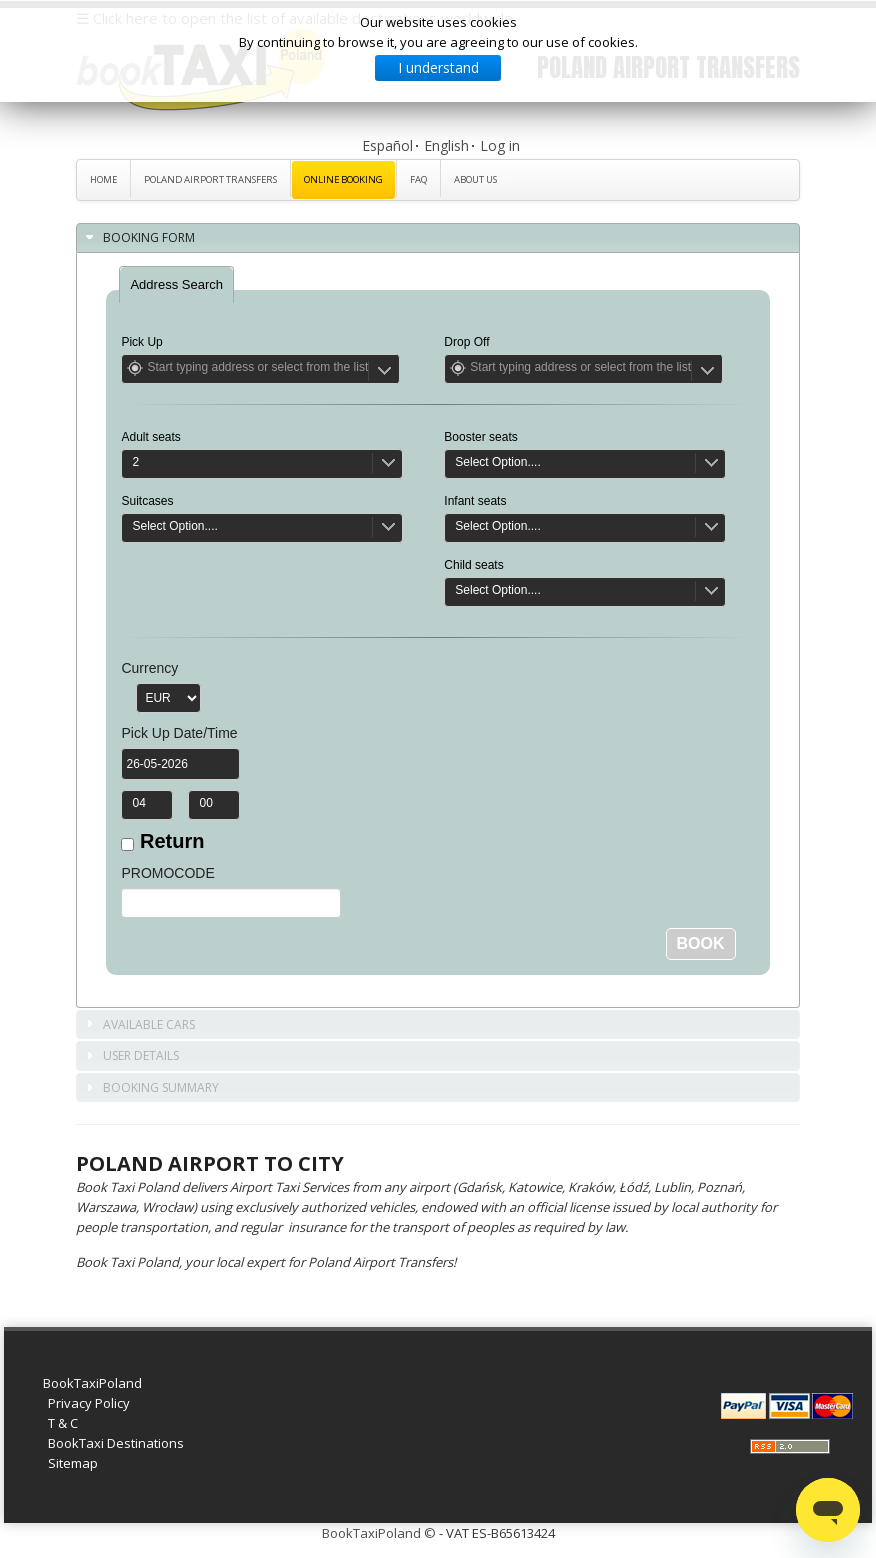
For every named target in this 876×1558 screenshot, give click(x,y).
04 (138, 803)
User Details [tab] (131, 1056)
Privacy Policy (89, 1403)
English (446, 145)
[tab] (176, 284)
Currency (149, 668)
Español (387, 145)
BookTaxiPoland (92, 1383)
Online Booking (343, 179)
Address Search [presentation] (176, 284)
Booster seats (480, 437)
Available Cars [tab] (139, 1025)
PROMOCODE (167, 873)
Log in (500, 145)
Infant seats (475, 501)
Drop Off (466, 342)
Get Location (135, 368)
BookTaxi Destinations (116, 1443)
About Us (475, 179)
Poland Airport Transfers (210, 179)
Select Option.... (174, 526)
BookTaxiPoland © (379, 1533)
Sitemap (73, 1463)
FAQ (418, 179)
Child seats (473, 565)
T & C (63, 1423)
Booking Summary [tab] (151, 1088)
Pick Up (141, 342)
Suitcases (147, 501)
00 (205, 803)
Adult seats (150, 437)
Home (103, 179)
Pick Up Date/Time (179, 733)
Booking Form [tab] (139, 238)
